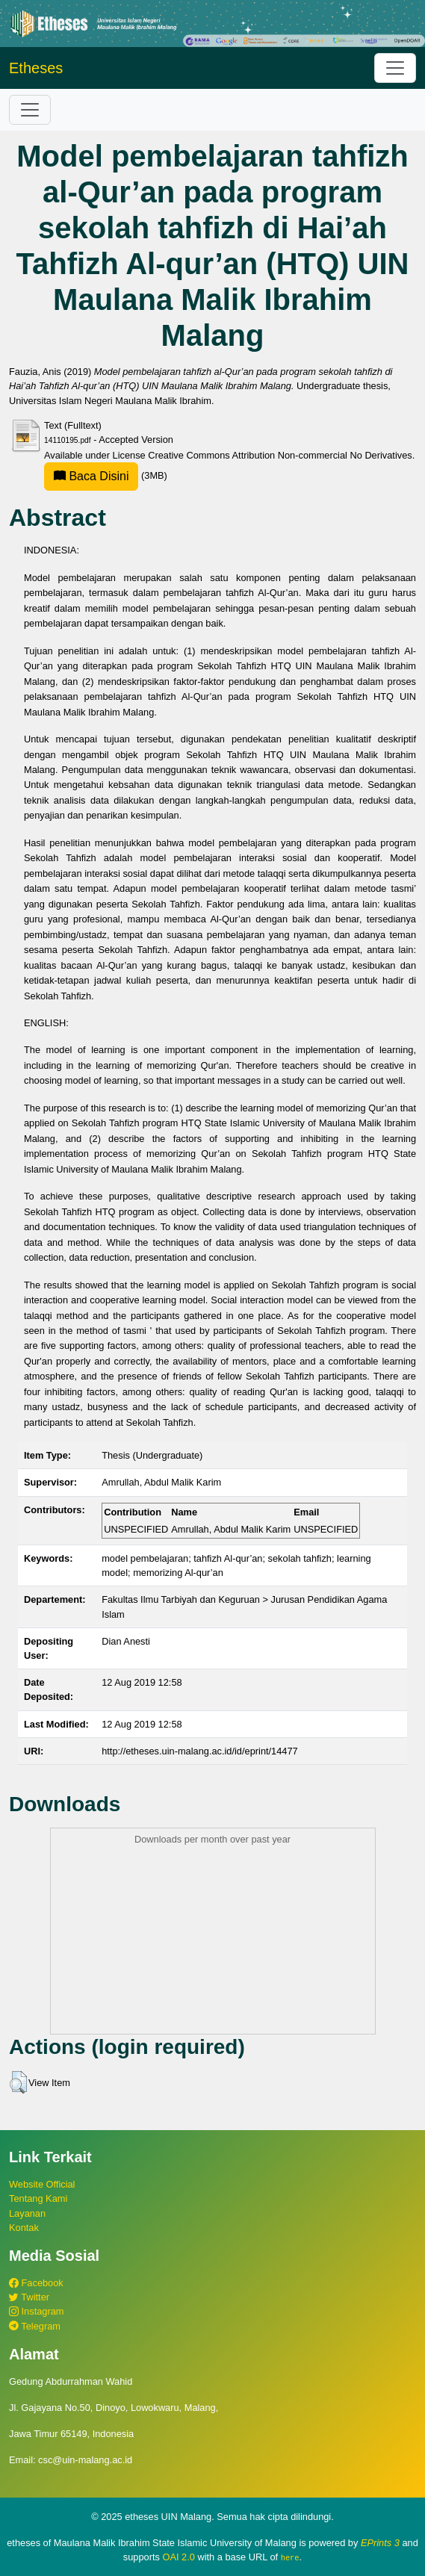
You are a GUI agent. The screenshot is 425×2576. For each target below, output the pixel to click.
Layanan (27, 2213)
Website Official (42, 2184)
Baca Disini (91, 476)
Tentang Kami (38, 2198)
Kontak (24, 2227)
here (290, 2557)
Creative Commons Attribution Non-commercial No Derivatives (280, 455)
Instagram (36, 2311)
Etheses (36, 68)
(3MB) (105, 475)
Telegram (35, 2326)
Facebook (36, 2282)
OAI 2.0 (178, 2557)
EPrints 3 (380, 2542)
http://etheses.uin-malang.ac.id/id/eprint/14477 (200, 1751)
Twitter (29, 2297)
